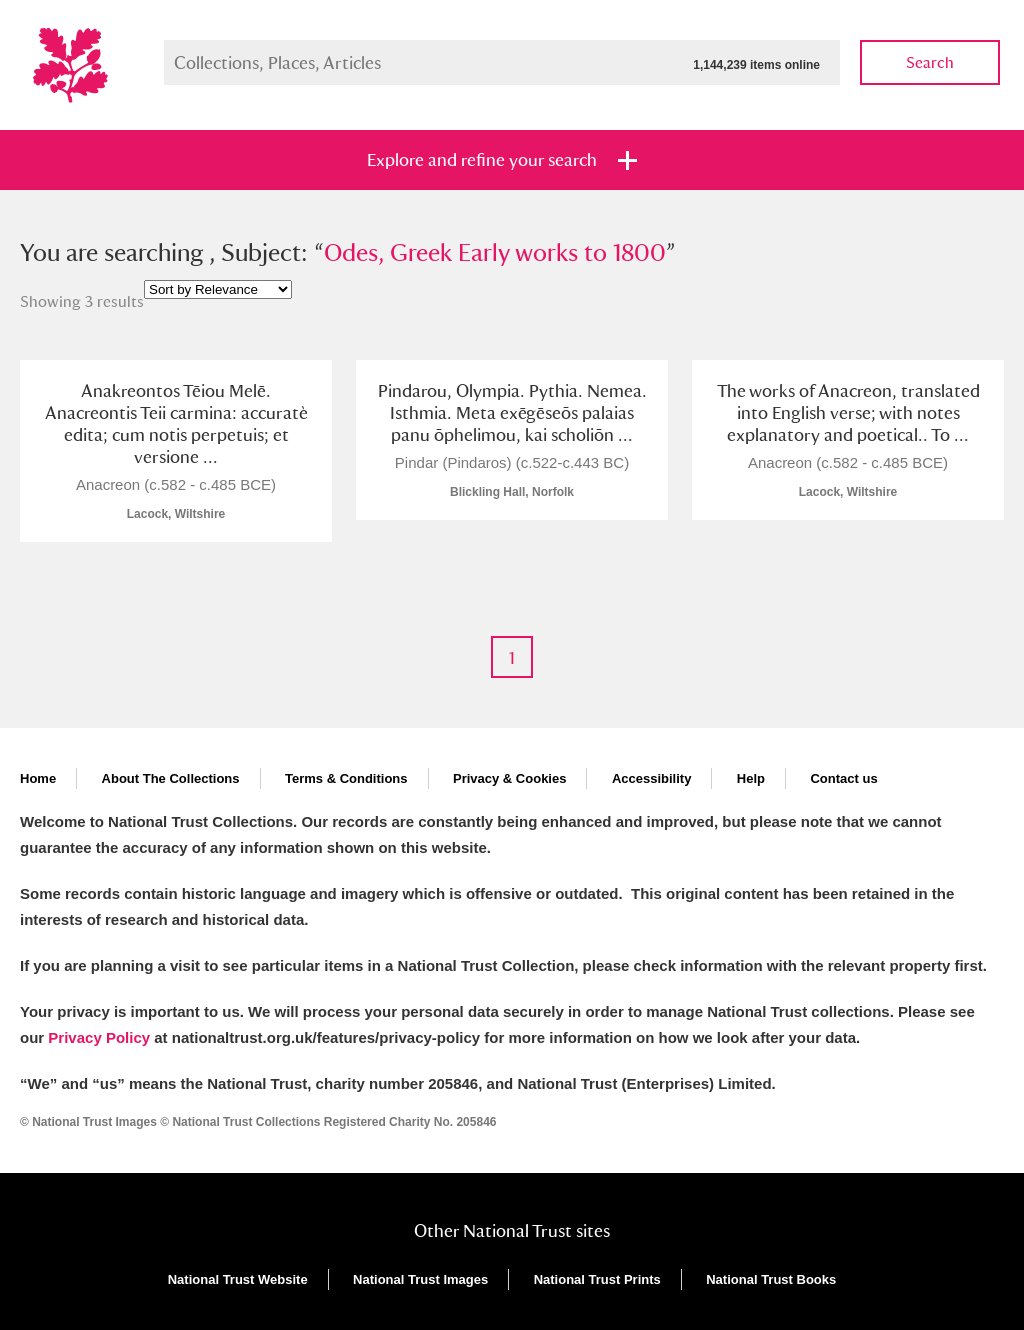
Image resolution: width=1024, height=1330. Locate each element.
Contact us (843, 778)
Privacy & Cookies (509, 778)
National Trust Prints (597, 1279)
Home (38, 778)
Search (930, 62)
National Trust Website (238, 1279)
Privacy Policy (99, 1037)
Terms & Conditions (346, 778)
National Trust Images (420, 1279)
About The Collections (171, 778)
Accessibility (652, 778)
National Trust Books (771, 1279)
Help (751, 778)
